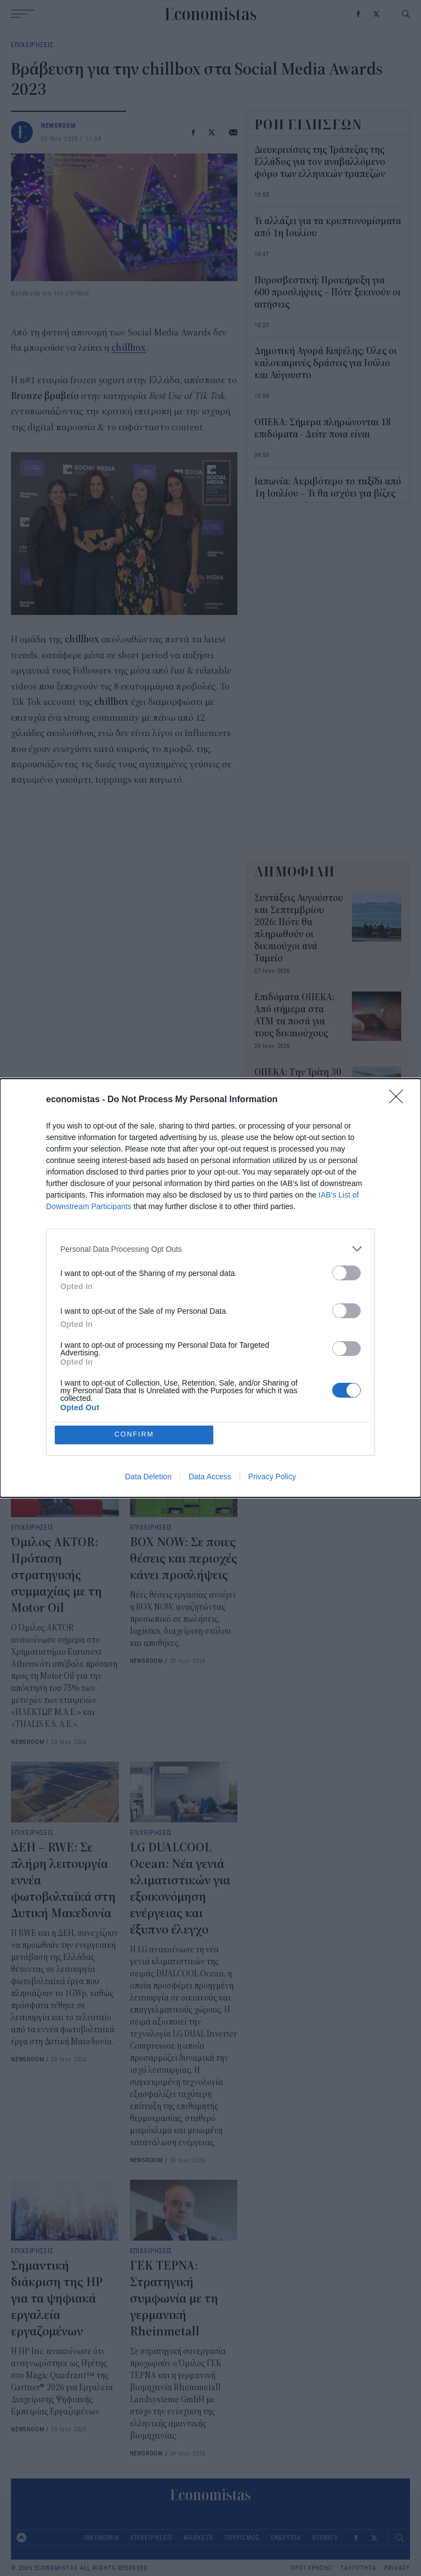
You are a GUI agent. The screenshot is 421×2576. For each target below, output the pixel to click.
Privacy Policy (272, 1477)
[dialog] (210, 1288)
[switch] (346, 1272)
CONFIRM (135, 1435)
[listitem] (210, 1248)
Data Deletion (148, 1477)
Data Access (210, 1477)
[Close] (399, 1099)
